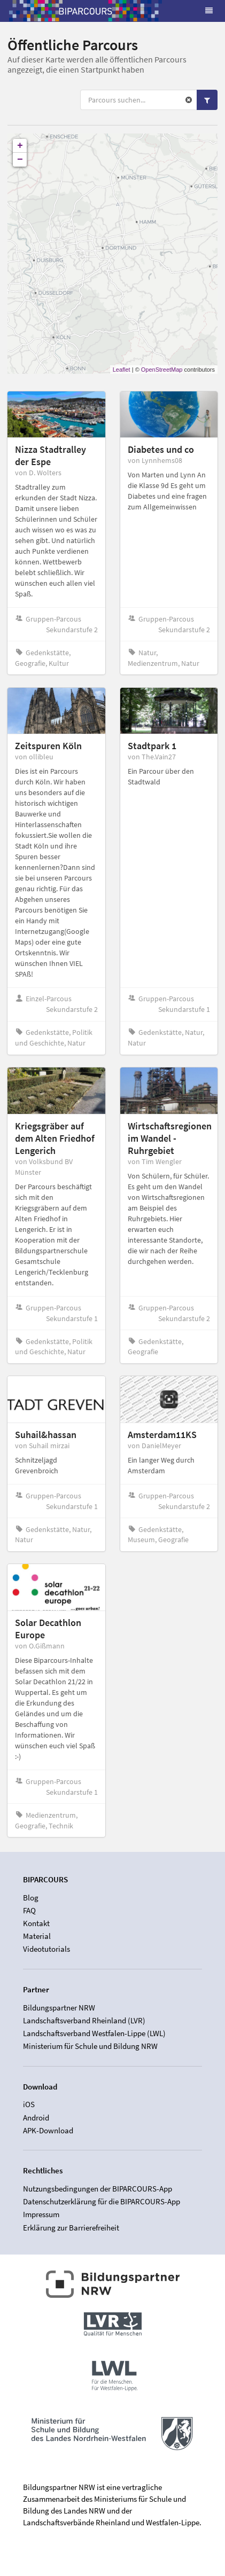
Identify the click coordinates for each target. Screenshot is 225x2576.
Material (37, 1936)
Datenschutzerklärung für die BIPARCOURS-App (101, 2201)
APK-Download (48, 2130)
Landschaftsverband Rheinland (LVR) (84, 2020)
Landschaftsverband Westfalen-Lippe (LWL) (94, 2033)
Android (36, 2117)
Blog (30, 1898)
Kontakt (36, 1923)
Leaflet (121, 369)
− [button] (20, 159)
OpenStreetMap (162, 369)
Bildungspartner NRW (59, 2008)
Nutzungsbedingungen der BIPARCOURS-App (97, 2189)
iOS (29, 2104)
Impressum (41, 2214)
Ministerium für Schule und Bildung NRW (90, 2046)
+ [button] (20, 145)
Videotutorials (46, 1949)
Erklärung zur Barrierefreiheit (71, 2227)
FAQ (29, 1910)
